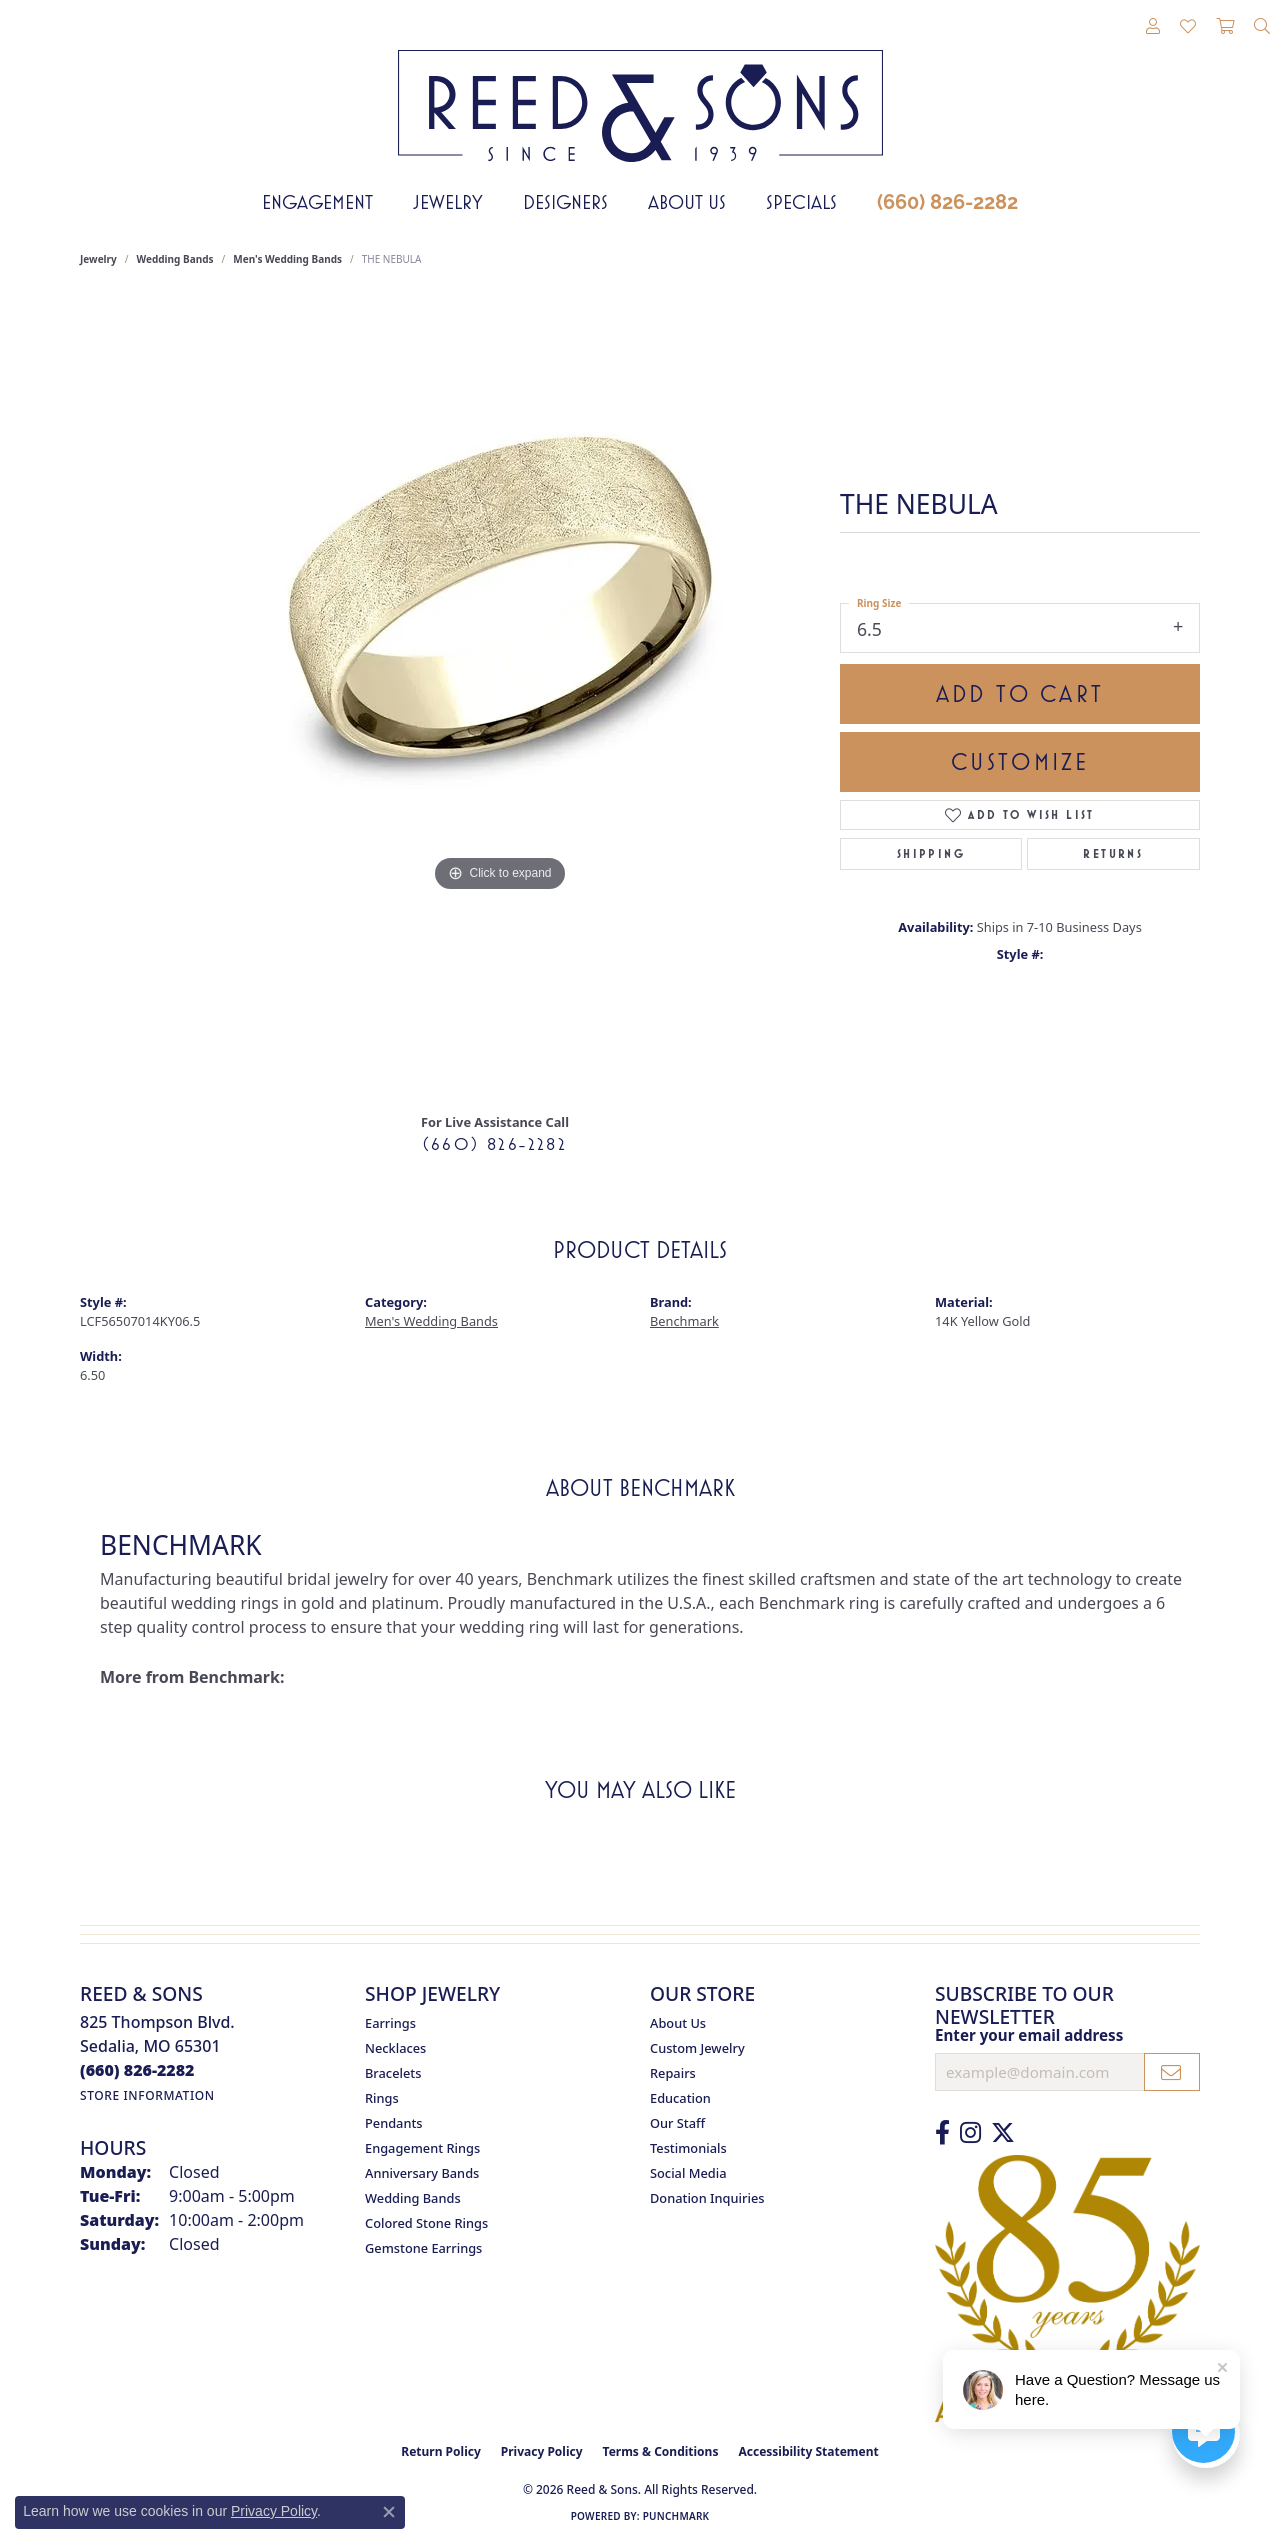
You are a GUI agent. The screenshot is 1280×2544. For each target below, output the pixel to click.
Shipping (931, 854)
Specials (801, 202)
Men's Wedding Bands (287, 259)
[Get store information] (147, 2095)
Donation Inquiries (707, 2198)
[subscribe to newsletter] (1172, 2072)
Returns (1113, 854)
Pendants (394, 2123)
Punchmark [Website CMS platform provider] (676, 2516)
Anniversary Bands (422, 2173)
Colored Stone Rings (426, 2223)
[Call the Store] (137, 2070)
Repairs (673, 2073)
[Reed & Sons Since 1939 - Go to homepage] (640, 91)
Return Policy (441, 2451)
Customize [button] (1020, 762)
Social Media (688, 2173)
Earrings (390, 2023)
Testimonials (688, 2148)
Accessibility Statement (808, 2451)
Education (680, 2098)
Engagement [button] (317, 202)
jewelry (98, 259)
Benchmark (684, 1321)
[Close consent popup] (389, 2512)
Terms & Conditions (661, 2451)
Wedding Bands (175, 259)
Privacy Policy (542, 2451)
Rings (382, 2098)
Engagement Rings (422, 2148)
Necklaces (395, 2048)
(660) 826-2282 (947, 202)
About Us (687, 202)
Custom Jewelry (697, 2048)
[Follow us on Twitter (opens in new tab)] (1003, 2133)
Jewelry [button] (448, 202)
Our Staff (677, 2123)
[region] (500, 697)
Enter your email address (1029, 2035)
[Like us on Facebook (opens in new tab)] (942, 2133)
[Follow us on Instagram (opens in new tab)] (970, 2133)
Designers (565, 202)
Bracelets (393, 2073)
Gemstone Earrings (423, 2248)
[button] (1153, 27)
